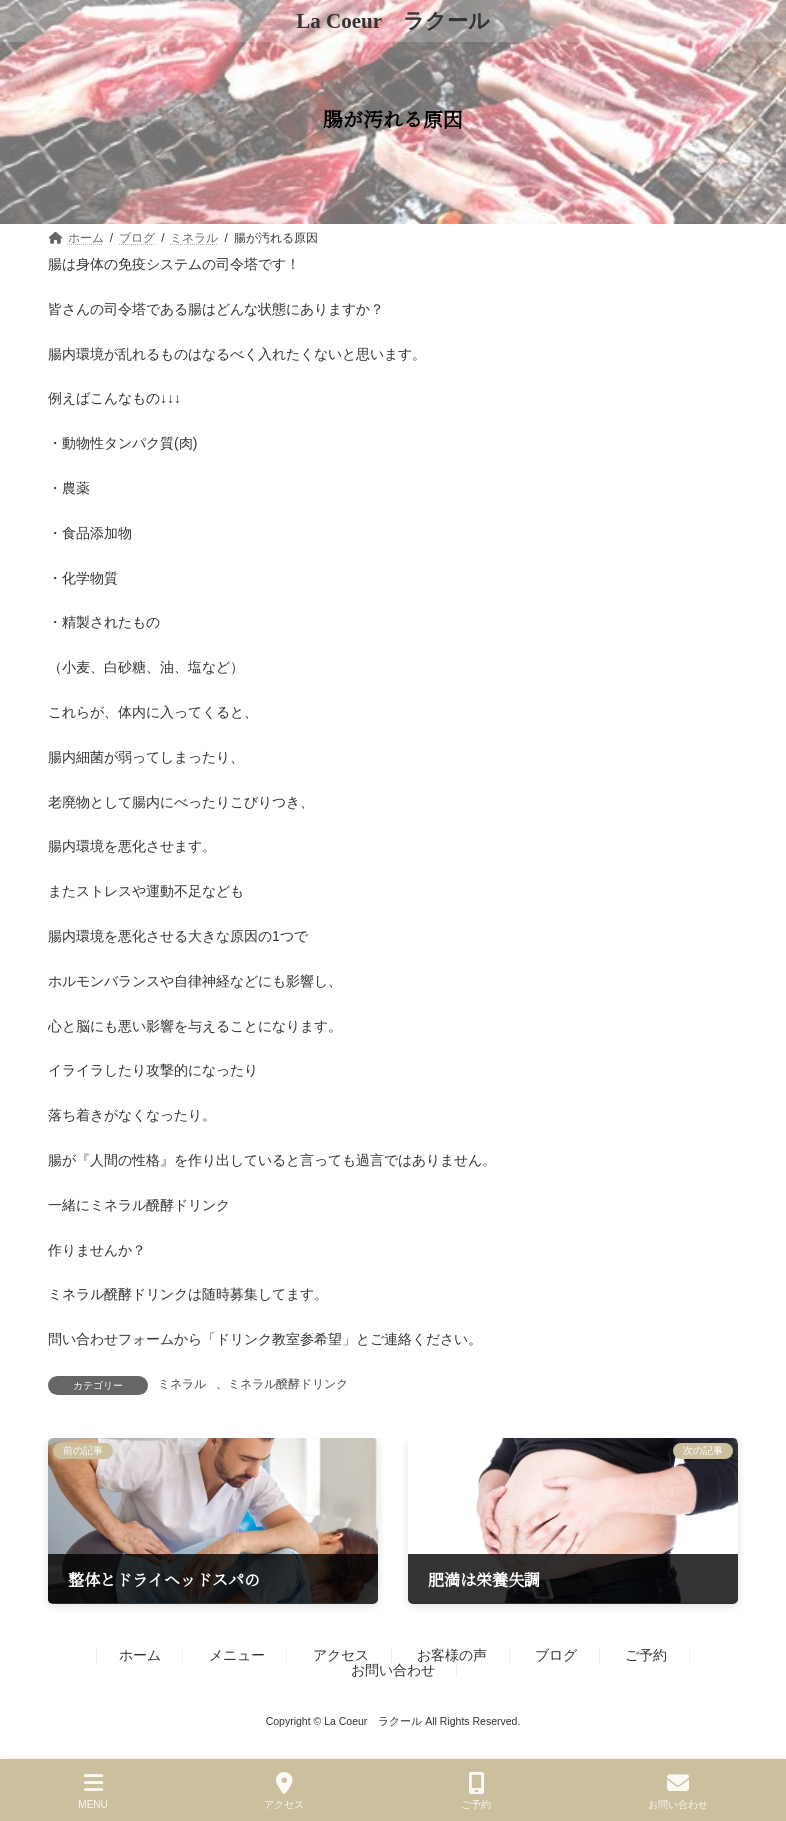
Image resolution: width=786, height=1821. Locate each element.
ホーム (140, 1655)
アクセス (341, 1655)
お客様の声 (452, 1655)
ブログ (556, 1655)
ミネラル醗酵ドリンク (288, 1384)
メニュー (237, 1655)
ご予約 (646, 1655)
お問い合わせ (393, 1670)
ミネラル (182, 1384)
